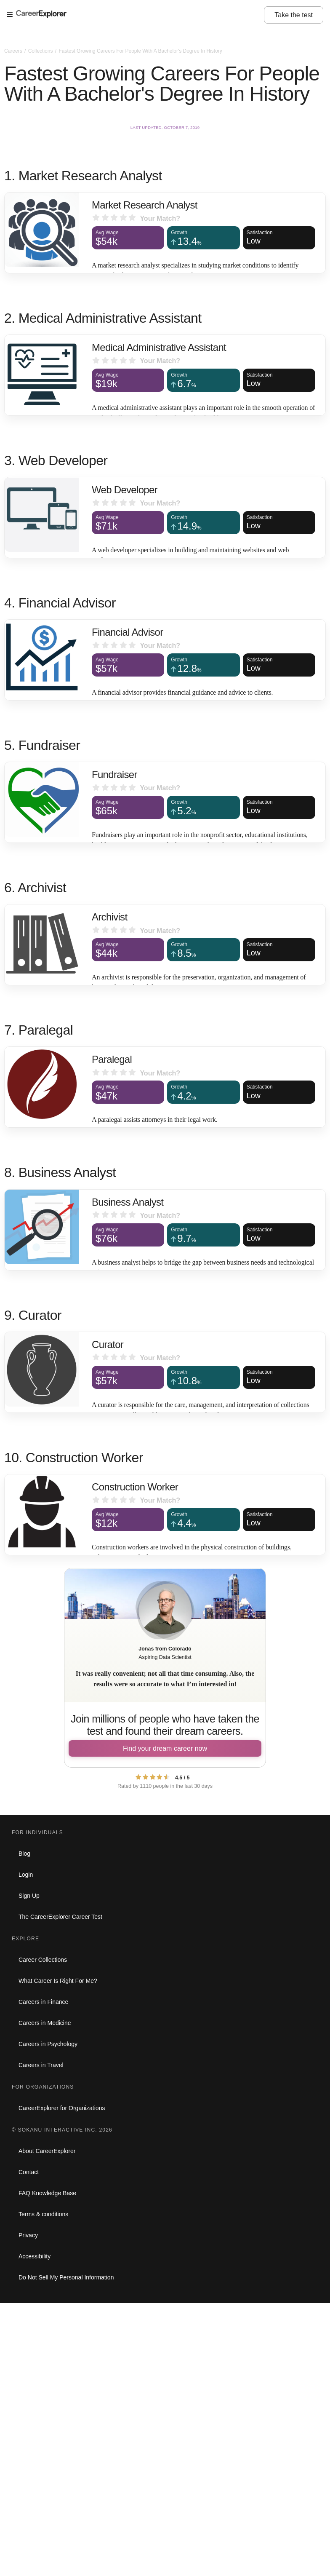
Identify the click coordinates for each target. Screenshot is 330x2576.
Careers (14, 51)
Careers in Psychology (48, 2044)
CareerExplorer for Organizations (62, 2108)
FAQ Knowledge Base (47, 2193)
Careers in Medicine (45, 2023)
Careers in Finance (43, 2001)
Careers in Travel (41, 2065)
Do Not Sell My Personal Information (66, 2277)
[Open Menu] (135, 14)
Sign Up (29, 1895)
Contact (29, 2172)
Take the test (293, 15)
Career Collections (43, 1959)
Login (26, 1874)
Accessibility (35, 2256)
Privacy (28, 2235)
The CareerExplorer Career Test (60, 1916)
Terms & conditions (43, 2214)
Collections (41, 51)
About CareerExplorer (47, 2151)
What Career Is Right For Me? (58, 1980)
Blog (24, 1853)
